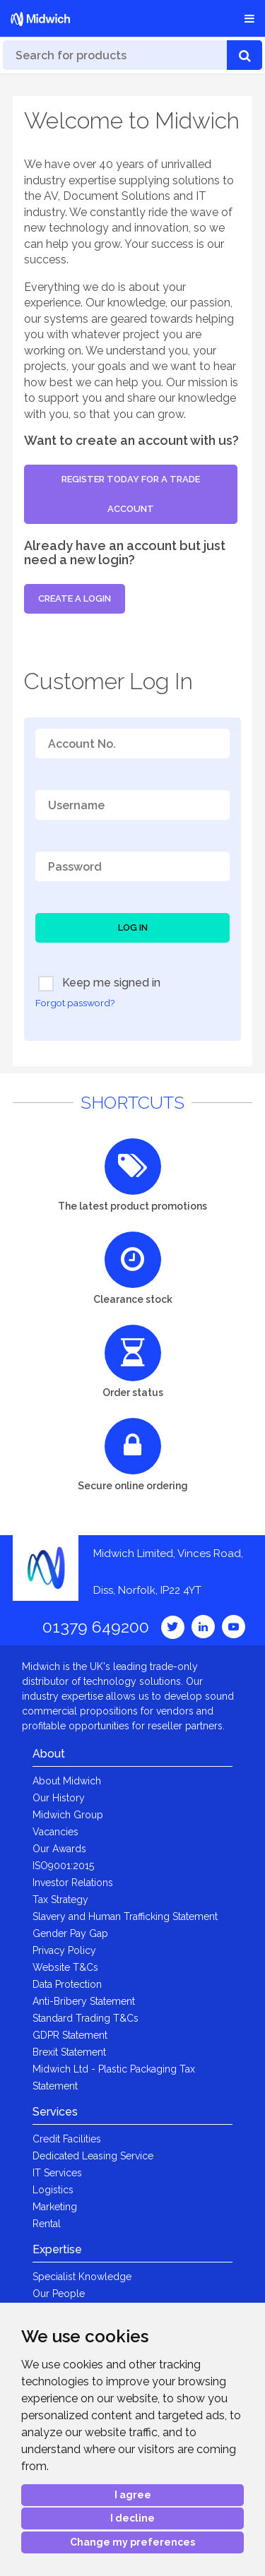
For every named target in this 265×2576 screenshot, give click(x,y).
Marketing (55, 2206)
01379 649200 (95, 1626)
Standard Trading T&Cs (86, 2018)
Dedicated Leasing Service (93, 2155)
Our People (59, 2293)
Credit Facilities (67, 2139)
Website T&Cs (65, 1967)
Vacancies (55, 1831)
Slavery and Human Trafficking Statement (125, 1916)
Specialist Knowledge (82, 2276)
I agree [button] (132, 2494)
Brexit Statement (69, 2052)
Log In (133, 927)
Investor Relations (73, 1882)
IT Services (57, 2172)
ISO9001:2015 (63, 1865)
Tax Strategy (60, 1899)
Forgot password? (74, 1002)
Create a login (74, 598)
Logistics (53, 2189)
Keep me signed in (99, 983)
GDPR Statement (70, 2035)
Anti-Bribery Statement (84, 2001)
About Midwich (67, 1781)
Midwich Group (68, 1814)
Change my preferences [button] (132, 2542)
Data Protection (67, 1984)
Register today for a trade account (130, 494)
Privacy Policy (64, 1950)
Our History (59, 1797)
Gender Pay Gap (70, 1933)
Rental (47, 2223)
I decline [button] (132, 2518)
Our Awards (59, 1848)
